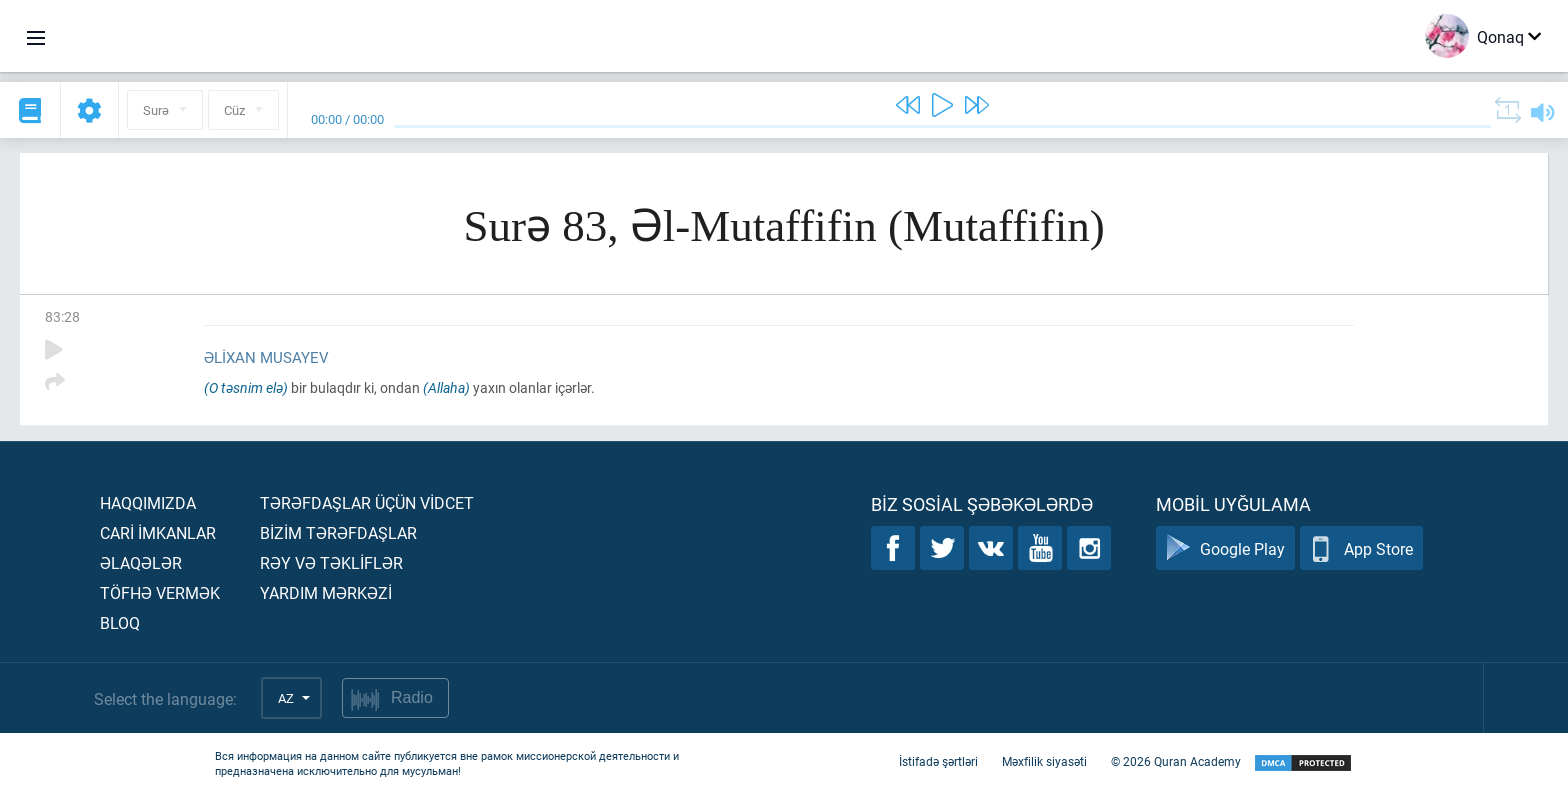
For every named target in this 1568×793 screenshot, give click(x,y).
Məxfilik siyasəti (1044, 761)
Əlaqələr (141, 562)
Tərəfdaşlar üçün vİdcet (367, 502)
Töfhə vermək (160, 592)
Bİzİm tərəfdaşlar (338, 532)
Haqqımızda (148, 502)
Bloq (120, 622)
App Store (1361, 548)
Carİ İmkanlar (158, 532)
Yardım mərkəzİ (326, 592)
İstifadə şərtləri (938, 761)
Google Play (1225, 548)
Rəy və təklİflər (331, 562)
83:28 (62, 316)
